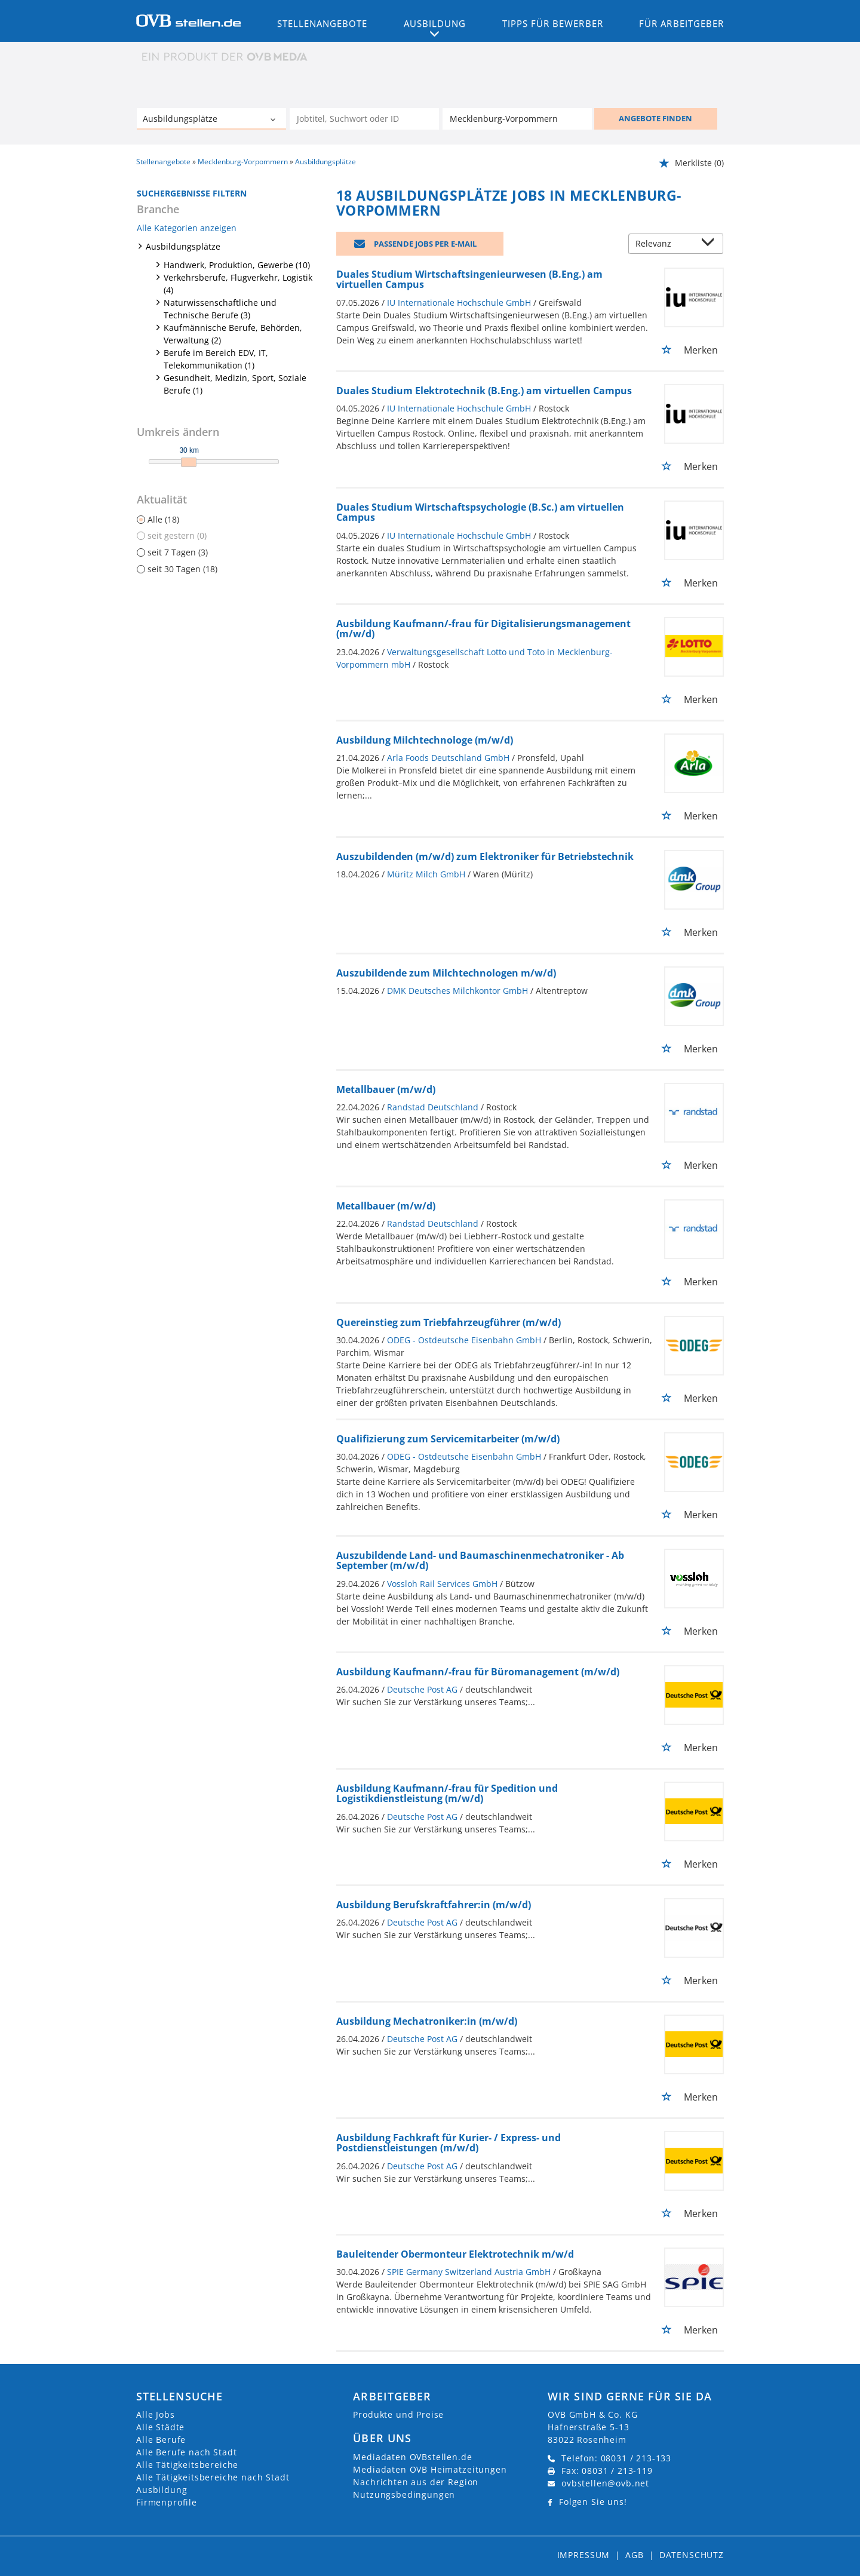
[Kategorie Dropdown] (274, 120)
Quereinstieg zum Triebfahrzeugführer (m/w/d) (448, 1322)
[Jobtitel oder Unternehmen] (364, 119)
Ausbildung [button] (435, 23)
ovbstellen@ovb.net (605, 2483)
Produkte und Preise (398, 2414)
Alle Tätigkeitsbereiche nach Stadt (213, 2477)
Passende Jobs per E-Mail (425, 243)
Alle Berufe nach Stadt (186, 2452)
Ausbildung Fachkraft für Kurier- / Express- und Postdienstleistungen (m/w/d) (448, 2143)
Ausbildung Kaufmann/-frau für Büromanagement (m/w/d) (477, 1671)
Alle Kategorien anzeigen (186, 228)
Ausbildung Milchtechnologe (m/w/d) (424, 740)
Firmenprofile (166, 2502)
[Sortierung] (664, 244)
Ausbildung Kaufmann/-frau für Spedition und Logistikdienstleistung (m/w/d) (447, 1794)
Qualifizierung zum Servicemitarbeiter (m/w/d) (448, 1438)
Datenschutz (691, 2554)
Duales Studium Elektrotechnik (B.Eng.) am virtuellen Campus (484, 390)
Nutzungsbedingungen (404, 2494)
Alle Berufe (161, 2439)
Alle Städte (160, 2427)
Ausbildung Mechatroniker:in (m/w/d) (426, 2021)
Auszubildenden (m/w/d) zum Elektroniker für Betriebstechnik (485, 856)
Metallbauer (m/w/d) (385, 1089)
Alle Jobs (155, 2414)
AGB (634, 2554)
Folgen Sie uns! (593, 2501)
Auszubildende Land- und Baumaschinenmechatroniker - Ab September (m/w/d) (480, 1561)
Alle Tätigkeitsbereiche (187, 2464)
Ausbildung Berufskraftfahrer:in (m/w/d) (433, 1904)
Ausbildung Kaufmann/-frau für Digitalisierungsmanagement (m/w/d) (483, 629)
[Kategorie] (199, 120)
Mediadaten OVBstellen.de (412, 2457)
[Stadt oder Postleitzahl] (517, 119)
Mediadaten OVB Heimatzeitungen (429, 2469)
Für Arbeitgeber (681, 23)
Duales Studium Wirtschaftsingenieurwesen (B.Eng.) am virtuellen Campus (469, 279)
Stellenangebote (322, 23)
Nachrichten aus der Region (415, 2482)
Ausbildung (161, 2489)
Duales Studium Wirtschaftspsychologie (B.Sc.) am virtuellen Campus (480, 512)
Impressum (583, 2554)
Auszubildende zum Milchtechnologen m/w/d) (446, 973)
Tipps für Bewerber (552, 23)
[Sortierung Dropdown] (711, 244)
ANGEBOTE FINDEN (655, 118)
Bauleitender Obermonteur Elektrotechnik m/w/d (455, 2254)
